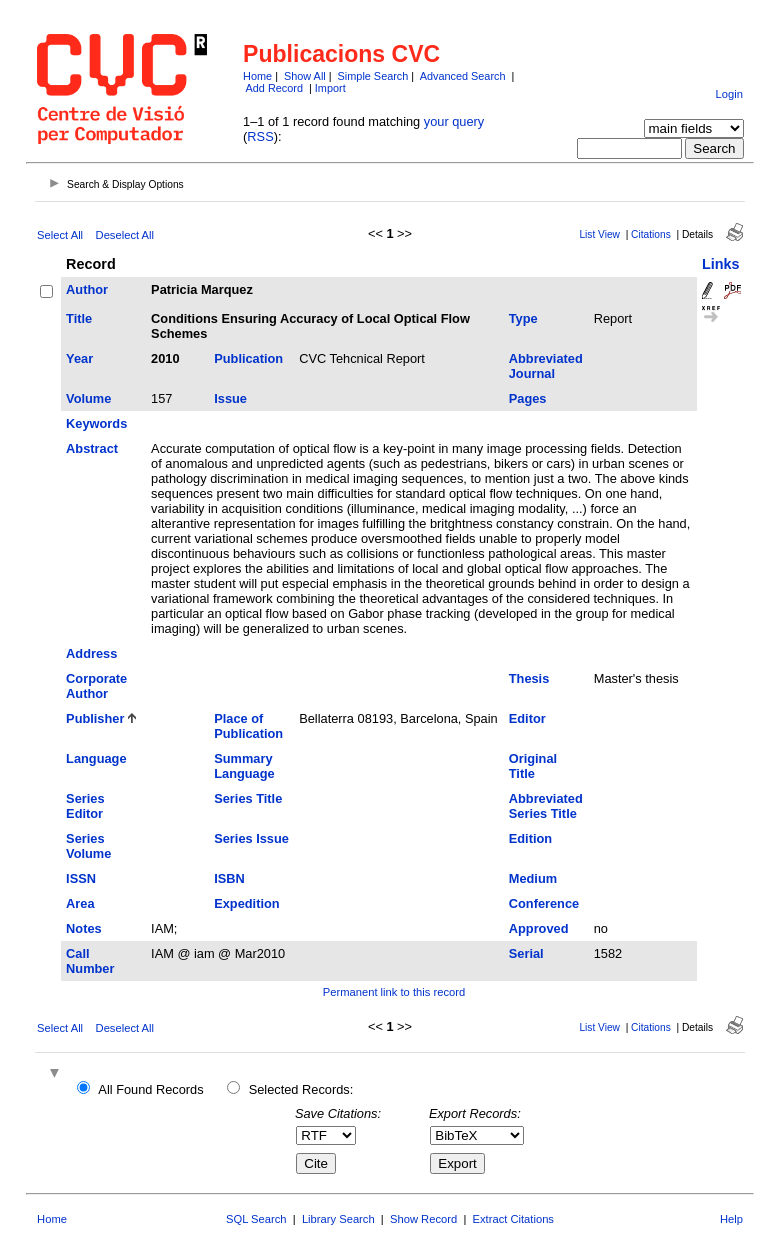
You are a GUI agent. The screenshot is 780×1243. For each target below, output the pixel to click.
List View (599, 234)
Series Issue (251, 838)
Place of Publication (248, 726)
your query (454, 121)
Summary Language (244, 766)
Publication (248, 358)
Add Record (274, 88)
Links (721, 264)
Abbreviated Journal (546, 366)
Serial (526, 953)
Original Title (533, 766)
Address (91, 653)
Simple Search (373, 76)
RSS (260, 136)
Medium (533, 878)
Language (96, 758)
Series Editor (85, 806)
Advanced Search (463, 76)
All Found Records (150, 1089)
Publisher (95, 718)
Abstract (92, 448)
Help (731, 1219)
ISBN (229, 878)
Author (87, 289)
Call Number (90, 961)
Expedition (246, 903)
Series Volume (88, 846)
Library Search (338, 1219)
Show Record (423, 1219)
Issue (230, 398)
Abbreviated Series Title (546, 806)
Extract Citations (513, 1219)
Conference (544, 903)
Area (80, 903)
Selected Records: (301, 1089)
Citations (651, 234)
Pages (528, 398)
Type (523, 318)
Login (729, 94)
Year (79, 358)
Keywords (96, 423)
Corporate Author (96, 686)
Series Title (248, 798)
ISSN (81, 878)
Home (257, 76)
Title (79, 318)
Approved (539, 928)
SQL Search (256, 1219)
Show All (305, 76)
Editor (527, 718)
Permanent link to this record (394, 992)
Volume (88, 398)
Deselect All (125, 235)
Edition (530, 838)
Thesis (529, 678)
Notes (84, 928)
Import (330, 88)
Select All (60, 235)
